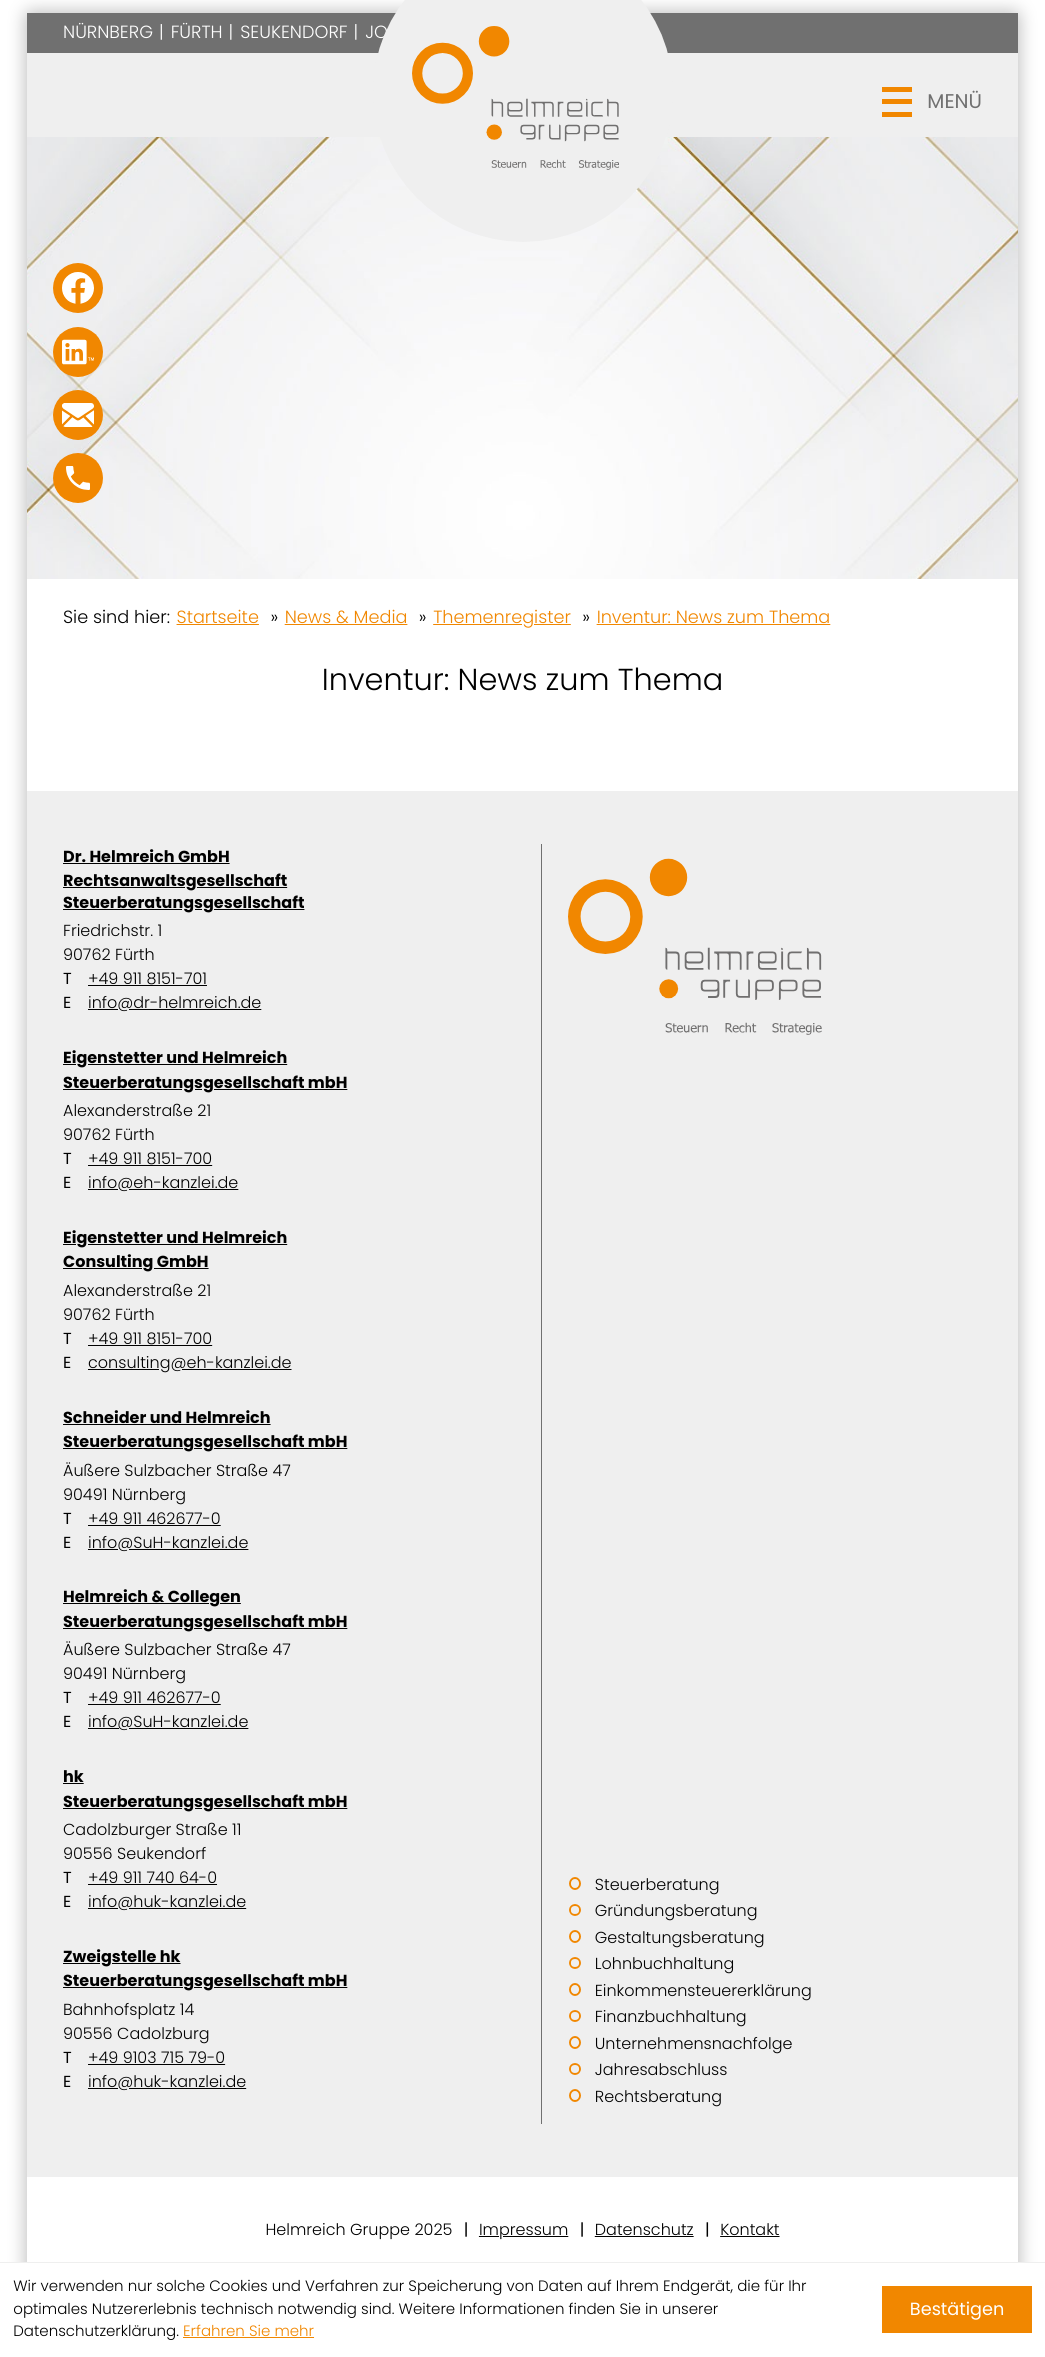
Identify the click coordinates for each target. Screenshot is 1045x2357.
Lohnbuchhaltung (664, 1963)
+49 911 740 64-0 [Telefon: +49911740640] (152, 1877)
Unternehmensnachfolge (694, 2043)
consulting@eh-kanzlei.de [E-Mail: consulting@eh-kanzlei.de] (189, 1362)
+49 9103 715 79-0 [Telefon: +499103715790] (156, 2057)
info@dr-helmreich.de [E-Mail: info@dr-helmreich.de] (174, 1002)
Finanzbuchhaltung (671, 2016)
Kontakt (749, 2229)
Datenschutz (644, 2229)
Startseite (218, 617)
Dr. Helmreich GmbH (283, 879)
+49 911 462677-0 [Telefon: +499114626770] (154, 1518)
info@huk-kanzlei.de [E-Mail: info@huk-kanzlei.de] (167, 1901)
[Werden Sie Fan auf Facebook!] (78, 288)
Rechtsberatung (658, 2096)
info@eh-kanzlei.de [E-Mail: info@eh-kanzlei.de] (163, 1182)
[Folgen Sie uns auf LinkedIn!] (78, 352)
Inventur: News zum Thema (714, 617)
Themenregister (502, 617)
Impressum (523, 2229)
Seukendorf (293, 32)
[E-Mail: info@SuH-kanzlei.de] (78, 415)
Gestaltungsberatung (680, 1937)
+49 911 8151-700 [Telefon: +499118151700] (150, 1158)
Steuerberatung (657, 1884)
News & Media (346, 617)
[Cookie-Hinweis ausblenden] (956, 2309)
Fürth (197, 32)
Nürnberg (108, 32)
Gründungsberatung (676, 1910)
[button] (78, 478)
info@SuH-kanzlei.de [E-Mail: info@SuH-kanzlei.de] (168, 1542)
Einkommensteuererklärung (703, 1990)
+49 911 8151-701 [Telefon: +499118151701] (147, 978)
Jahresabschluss (661, 2069)
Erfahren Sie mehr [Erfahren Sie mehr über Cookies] (248, 2331)
